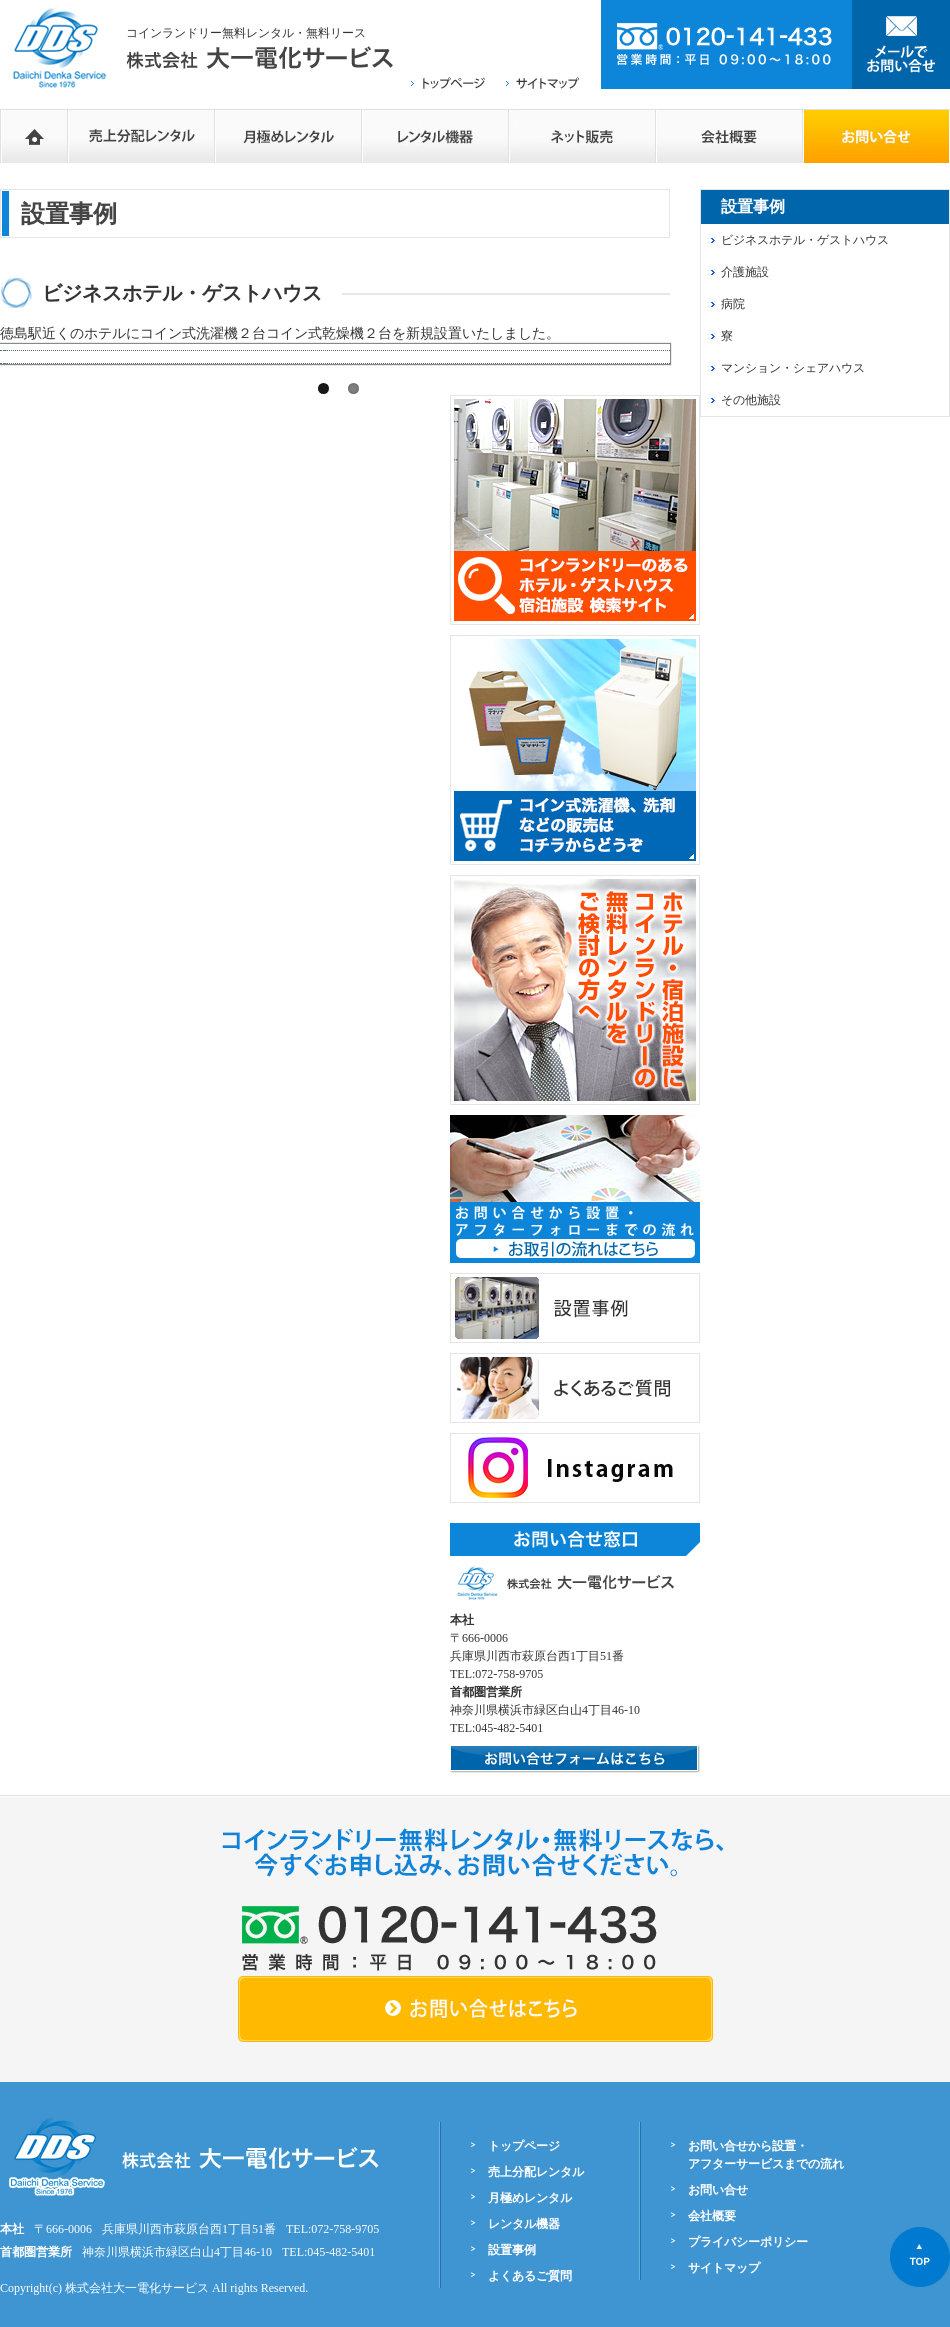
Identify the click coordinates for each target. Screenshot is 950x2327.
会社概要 (729, 136)
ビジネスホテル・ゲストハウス (805, 240)
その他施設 (751, 400)
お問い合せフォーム (876, 136)
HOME (34, 136)
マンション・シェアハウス (793, 368)
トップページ (524, 2146)
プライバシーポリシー (748, 2242)
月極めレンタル (288, 136)
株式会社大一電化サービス (137, 2288)
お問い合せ (718, 2190)
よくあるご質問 (530, 2276)
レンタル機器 (435, 136)
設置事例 (512, 2250)
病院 (733, 304)
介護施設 (745, 272)
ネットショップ (582, 136)
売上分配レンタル (141, 136)
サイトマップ (724, 2268)
